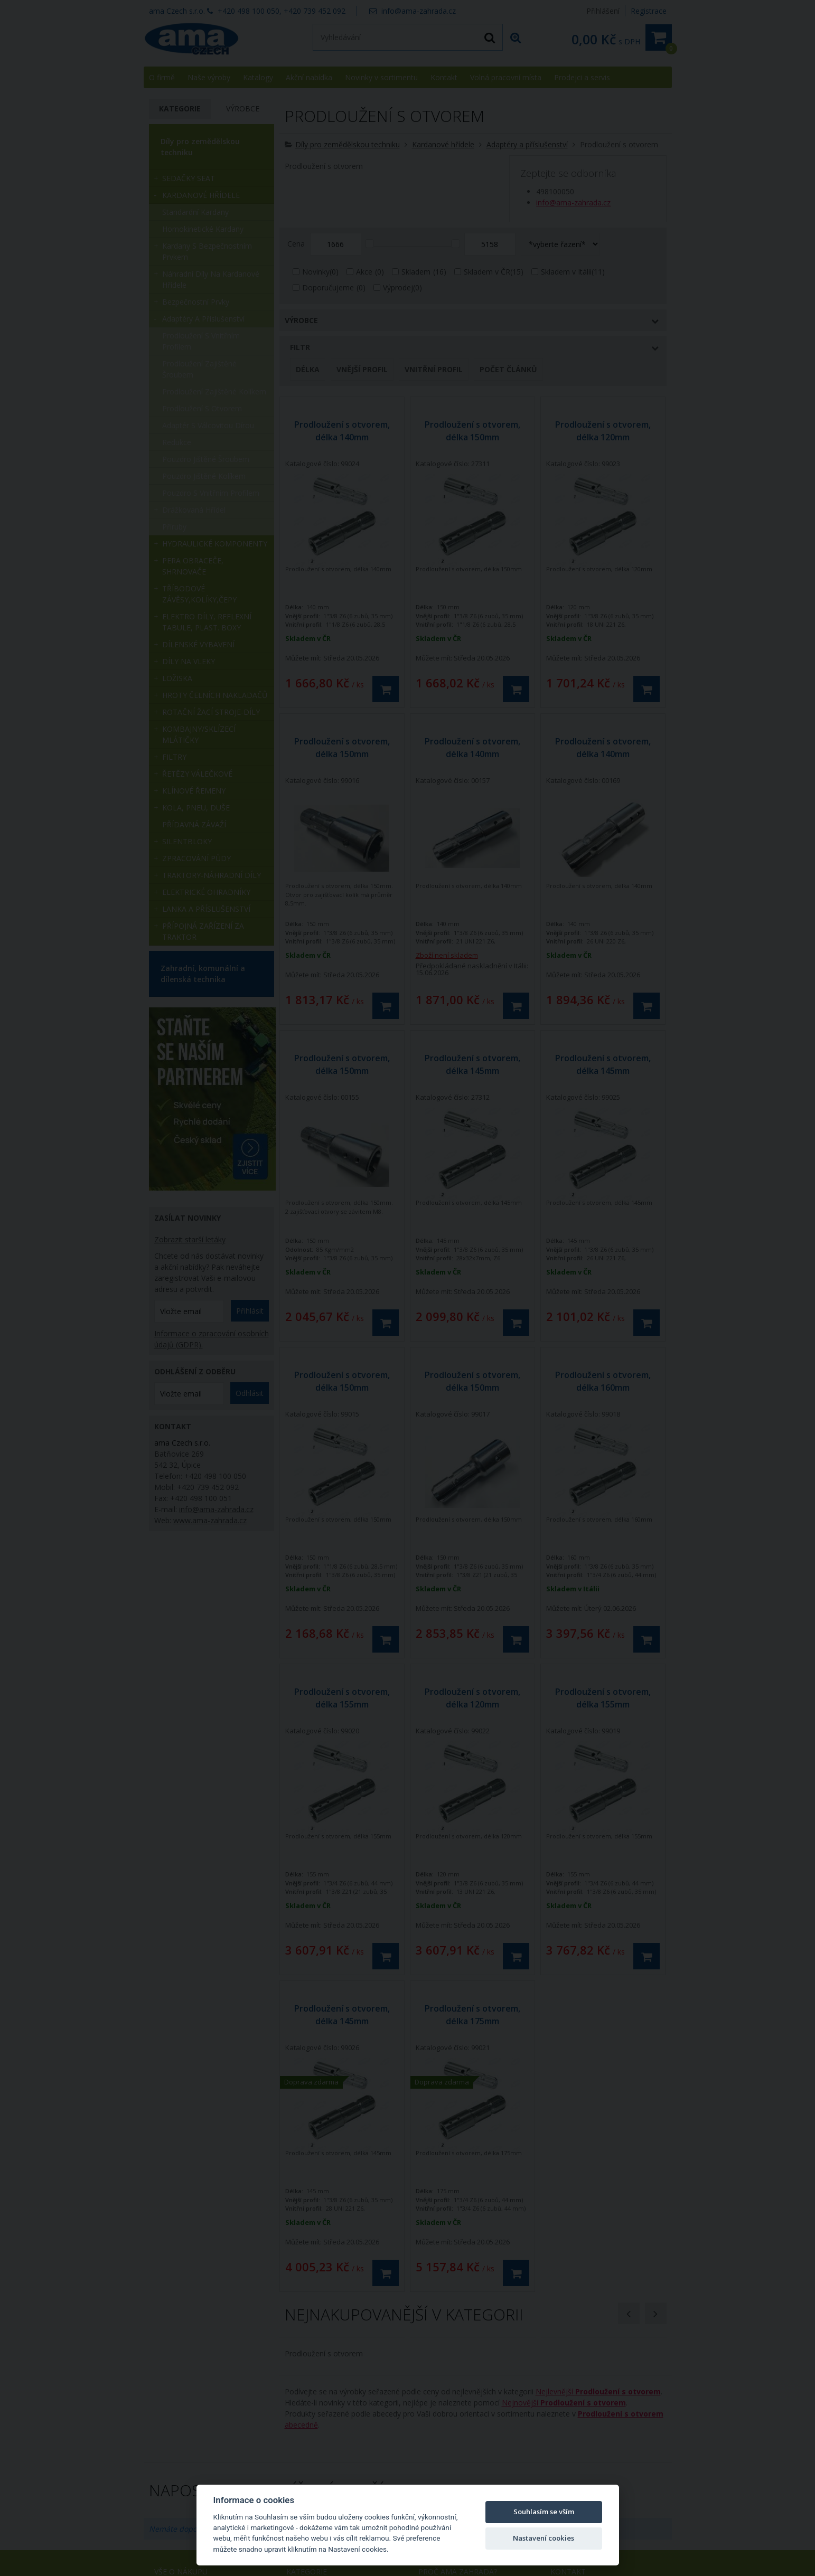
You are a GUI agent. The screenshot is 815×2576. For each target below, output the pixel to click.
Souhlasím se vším (543, 2511)
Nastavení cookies (543, 2538)
